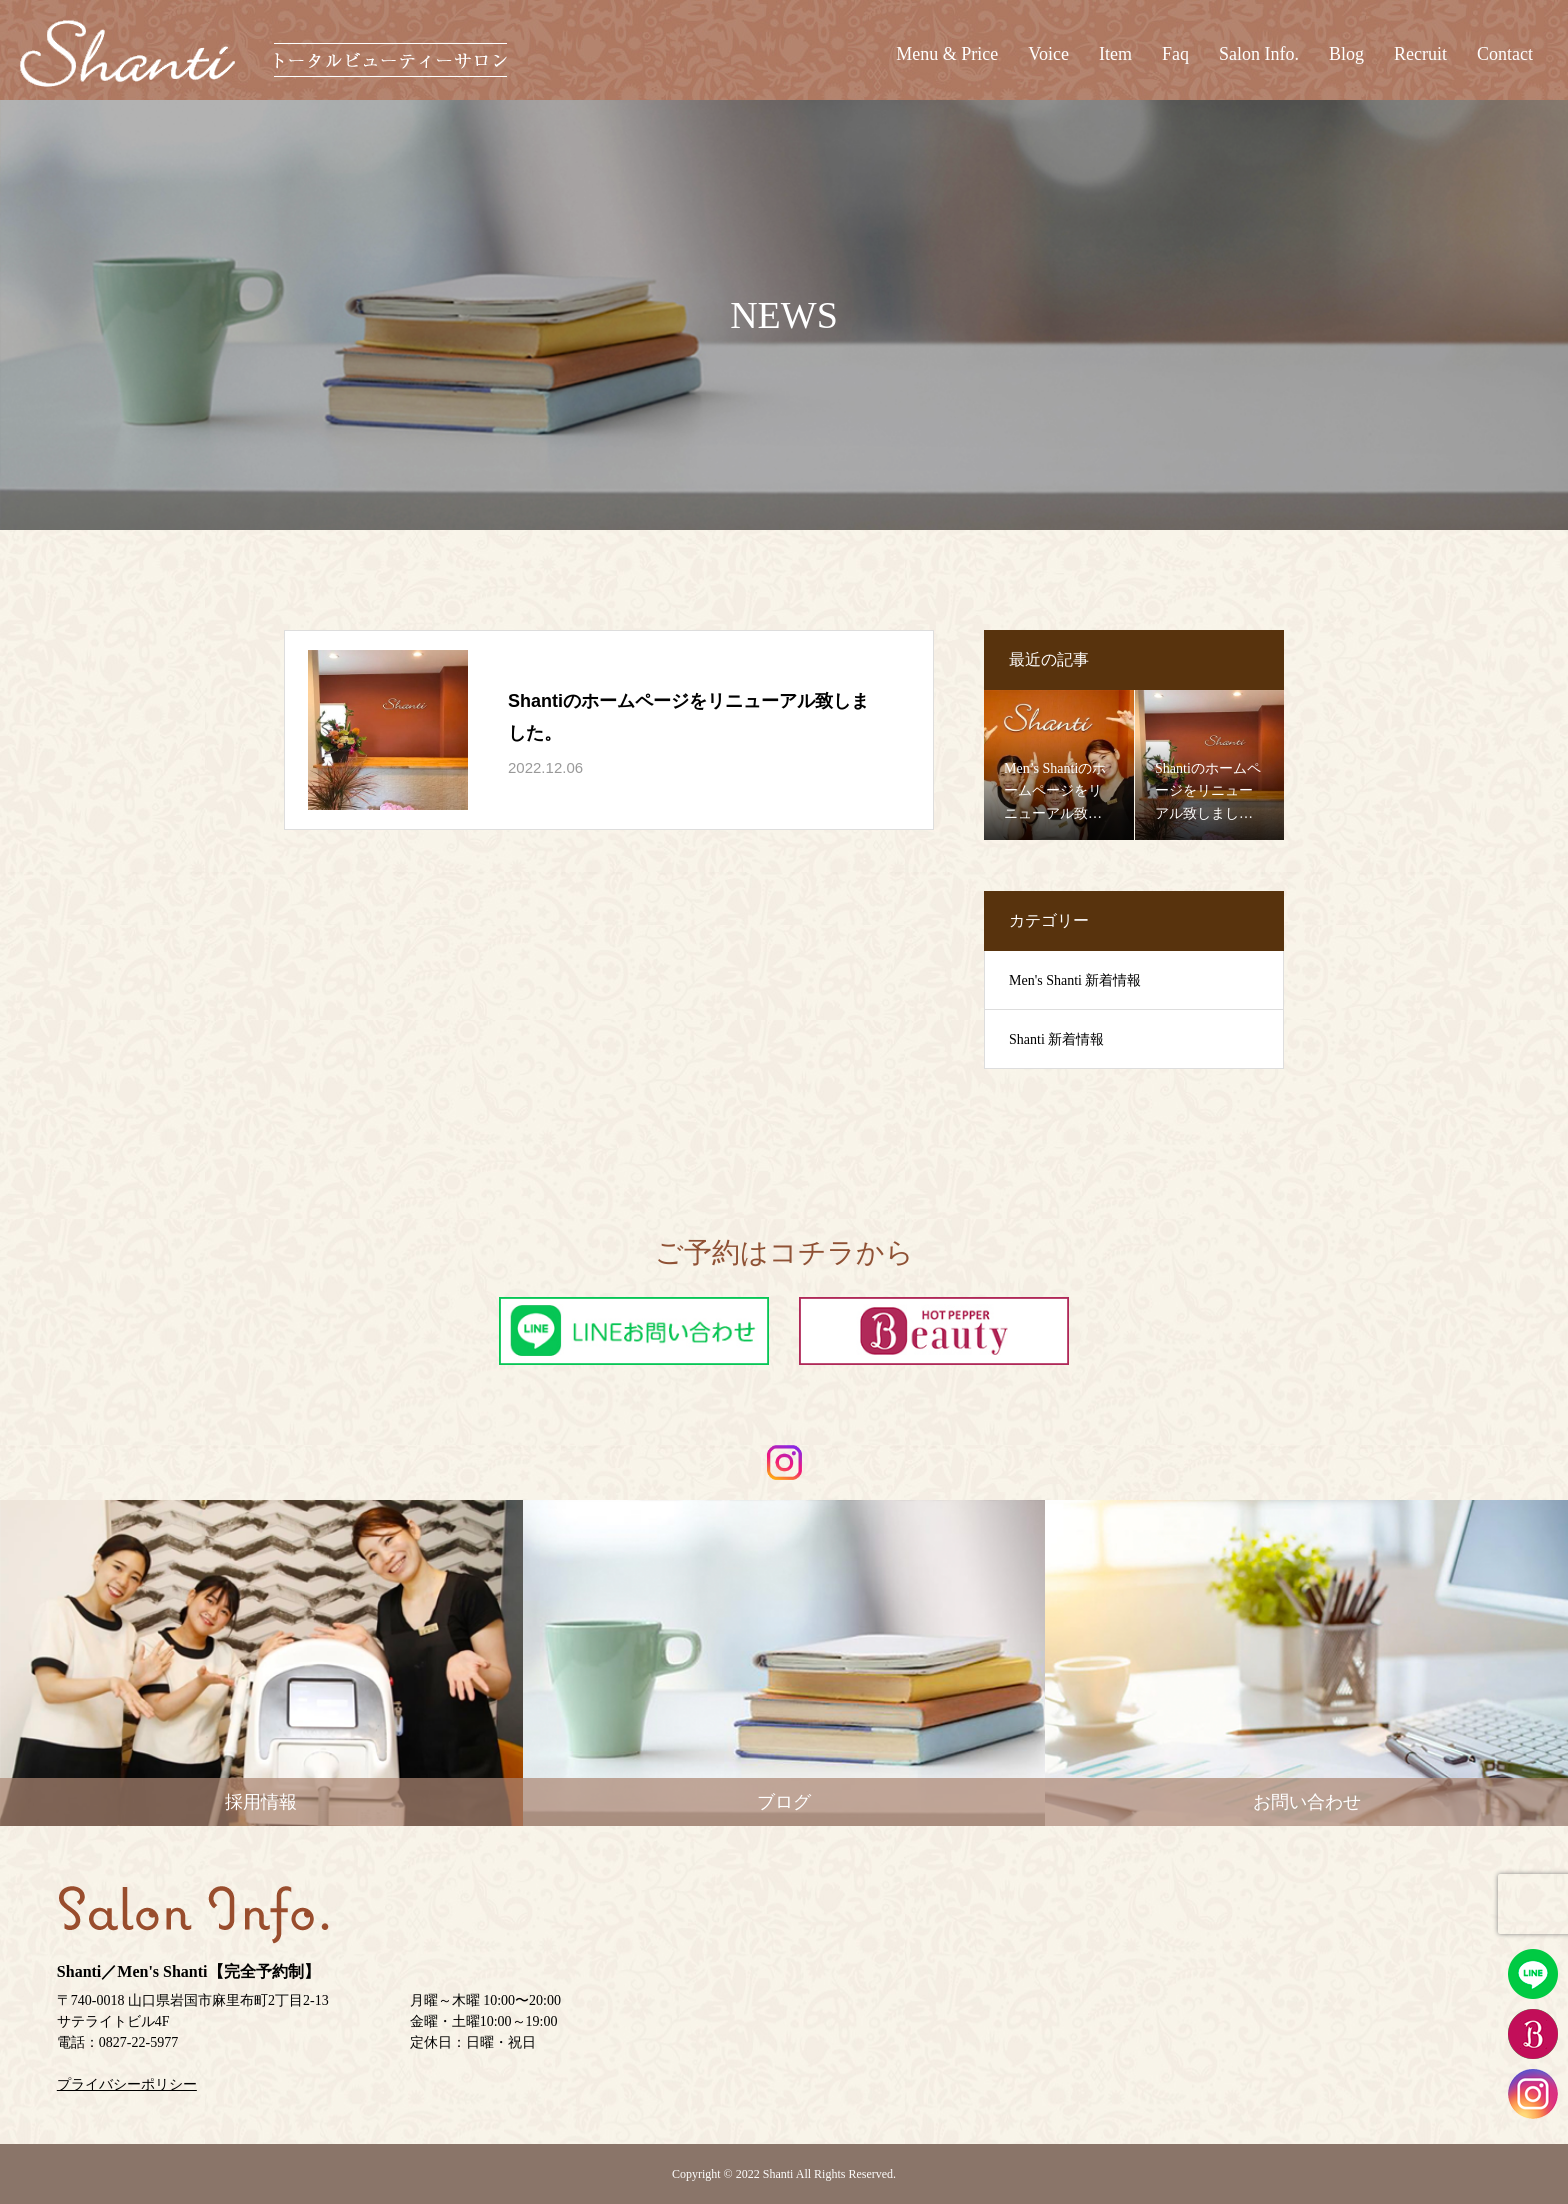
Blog (1346, 54)
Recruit (1420, 54)
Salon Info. (1259, 54)
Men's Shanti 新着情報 (1075, 980)
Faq (1175, 54)
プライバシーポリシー (127, 2084)
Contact (1505, 54)
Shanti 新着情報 (1056, 1039)
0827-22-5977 (138, 2042)
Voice (1048, 54)
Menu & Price (947, 54)
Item (1115, 54)
